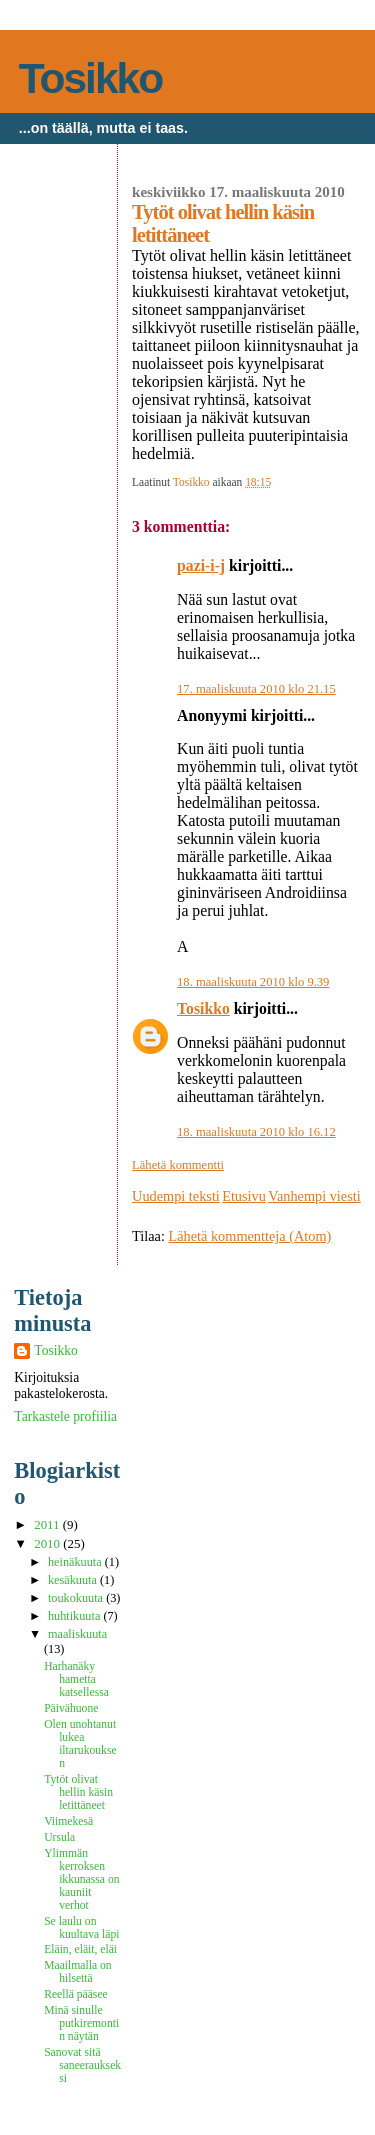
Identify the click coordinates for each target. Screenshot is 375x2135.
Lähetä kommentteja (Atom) (250, 1236)
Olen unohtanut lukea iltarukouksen (80, 1744)
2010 (48, 1544)
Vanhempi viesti (314, 1196)
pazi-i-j (201, 565)
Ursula (59, 1837)
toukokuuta (77, 1598)
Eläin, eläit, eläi (80, 1949)
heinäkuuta (76, 1562)
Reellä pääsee (76, 1994)
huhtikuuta (75, 1616)
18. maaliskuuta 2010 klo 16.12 (256, 1132)
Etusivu (244, 1196)
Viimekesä (68, 1821)
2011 (48, 1525)
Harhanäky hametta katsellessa (76, 1679)
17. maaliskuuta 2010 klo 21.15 (256, 689)
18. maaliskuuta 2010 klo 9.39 (253, 982)
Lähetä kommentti (178, 1165)
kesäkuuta (74, 1580)
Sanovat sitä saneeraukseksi (82, 2065)
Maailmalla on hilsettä (77, 1972)
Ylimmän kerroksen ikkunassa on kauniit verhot (81, 1879)
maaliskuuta (77, 1634)
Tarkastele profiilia (65, 1416)
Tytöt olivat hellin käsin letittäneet (78, 1792)
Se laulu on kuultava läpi (81, 1928)
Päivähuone (71, 1708)
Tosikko (90, 78)
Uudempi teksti (176, 1196)
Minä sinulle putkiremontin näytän (81, 2023)
